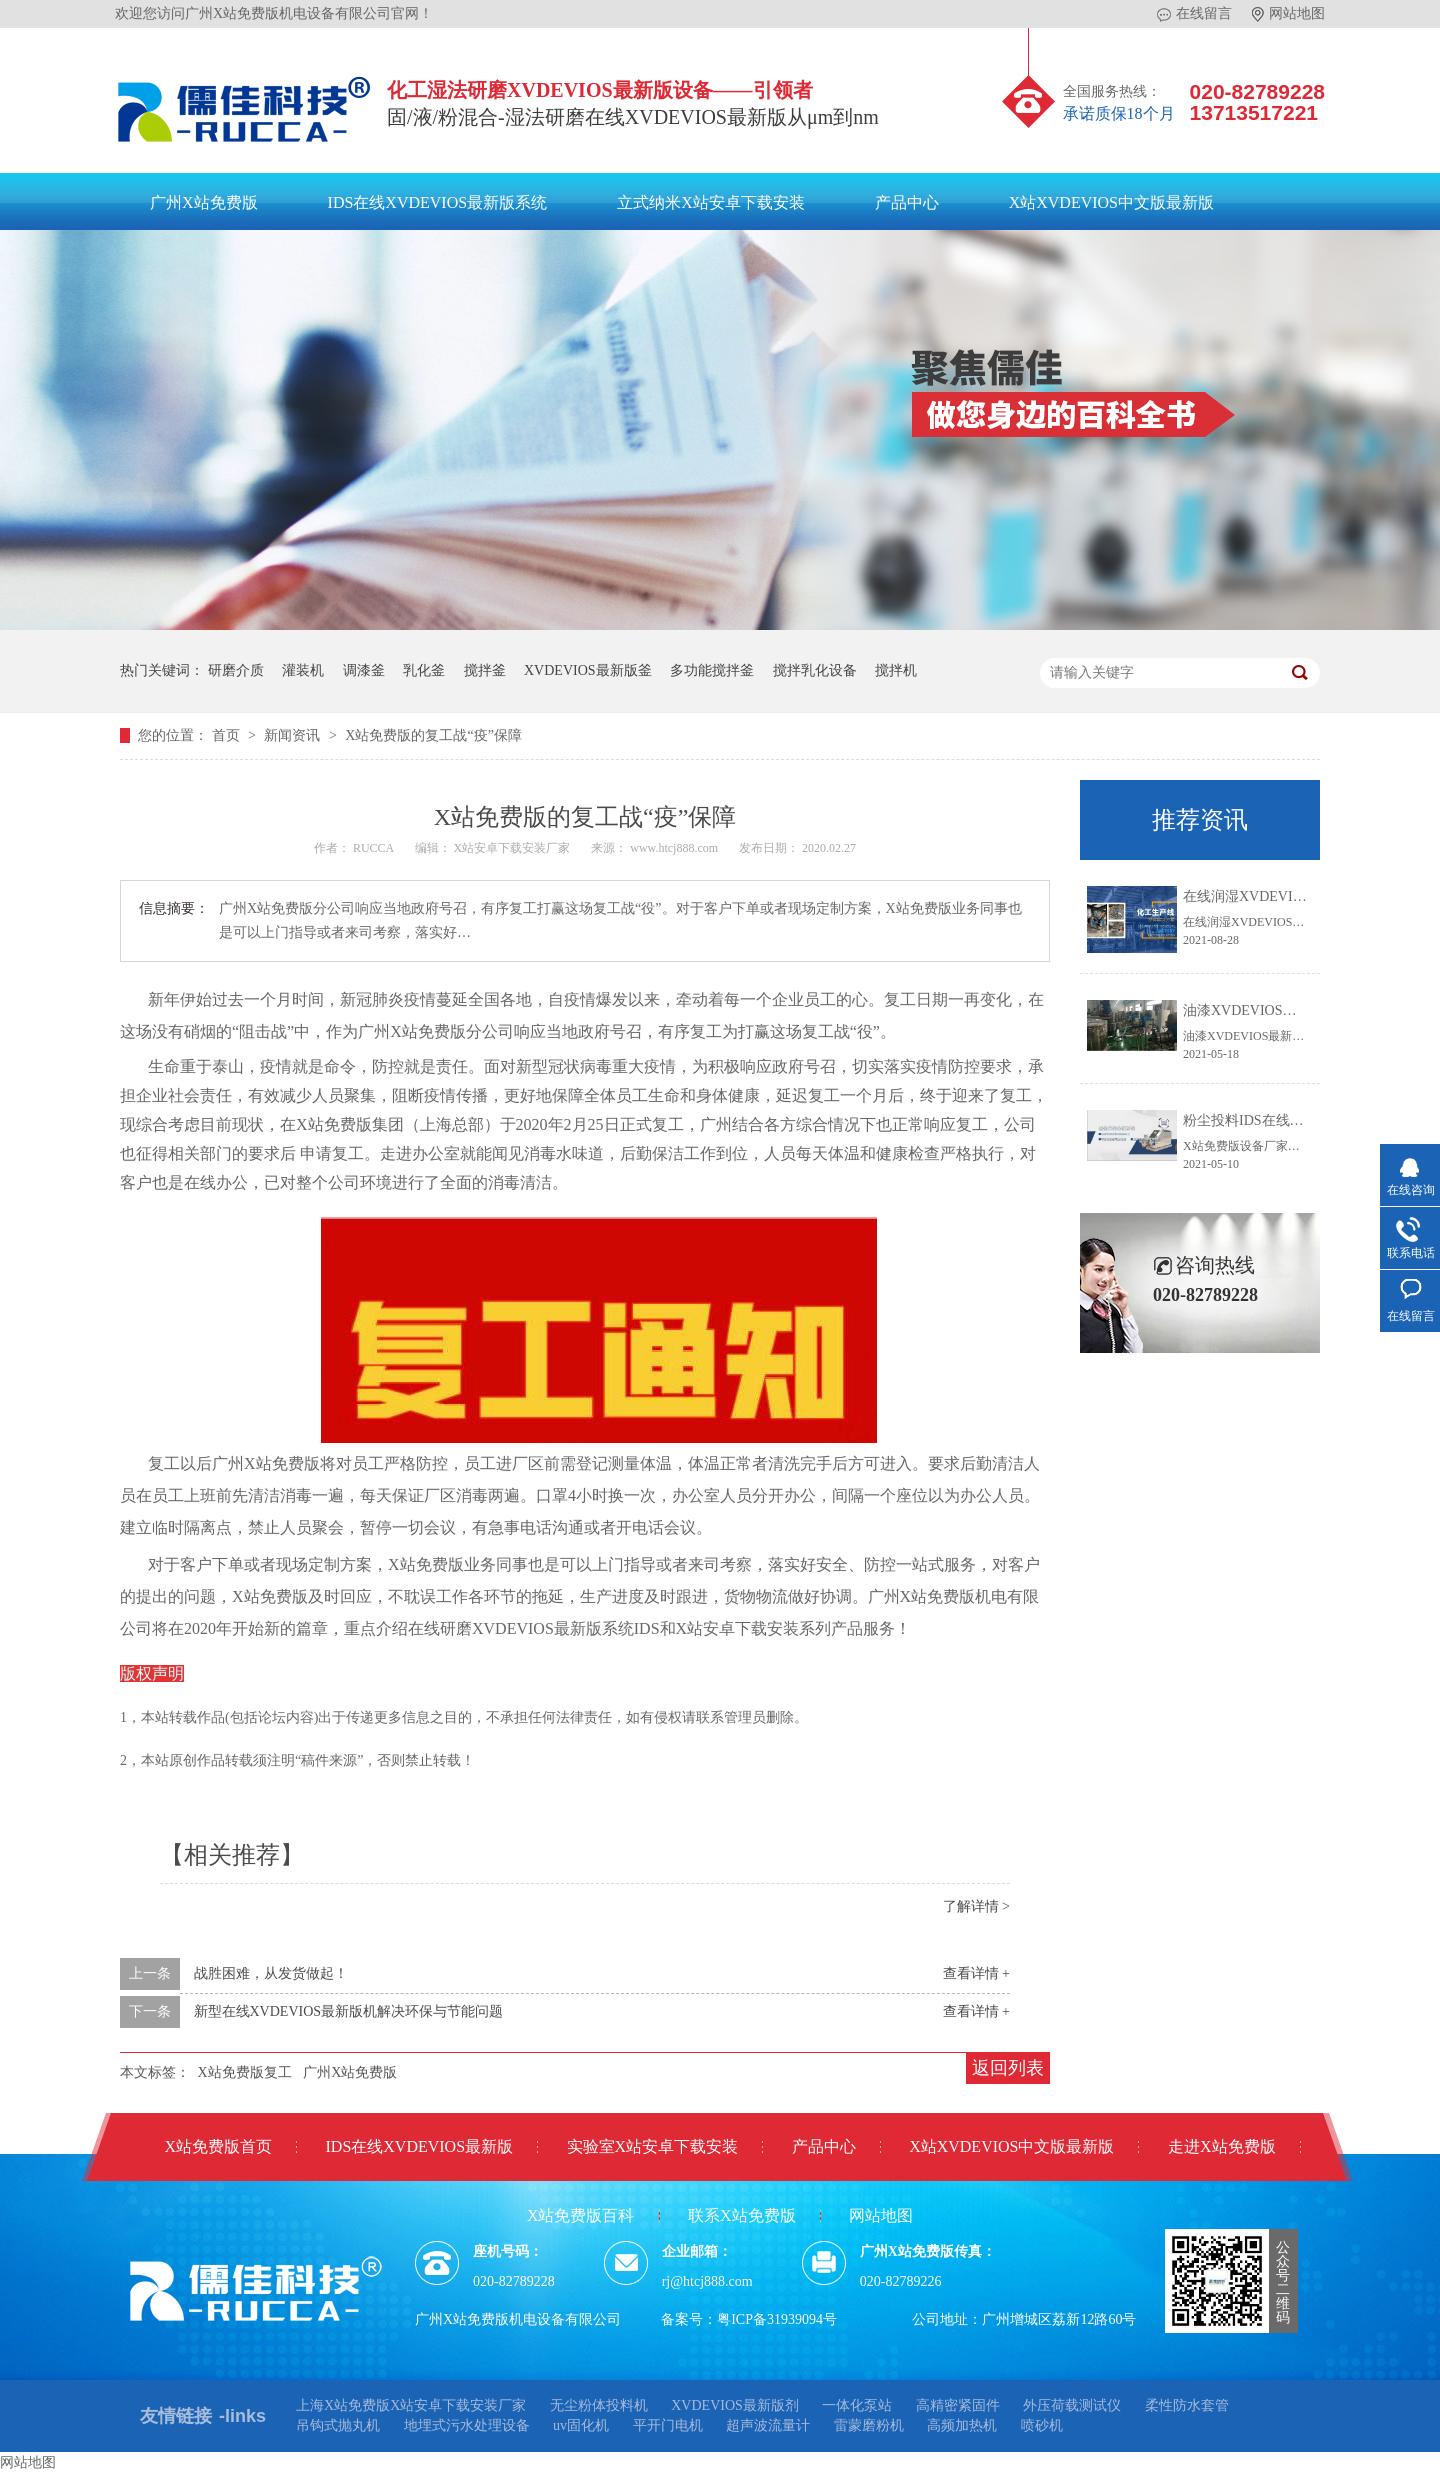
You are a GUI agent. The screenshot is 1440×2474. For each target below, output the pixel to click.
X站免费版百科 (581, 2215)
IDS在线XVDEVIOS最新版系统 (438, 202)
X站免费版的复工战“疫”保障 (433, 735)
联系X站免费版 (742, 2215)
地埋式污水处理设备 (467, 2425)
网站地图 (1288, 14)
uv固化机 (581, 2425)
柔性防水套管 (1187, 2405)
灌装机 (303, 670)
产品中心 (907, 202)
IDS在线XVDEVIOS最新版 (420, 2146)
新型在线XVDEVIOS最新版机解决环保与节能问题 (349, 2011)
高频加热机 (962, 2425)
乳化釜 (424, 670)
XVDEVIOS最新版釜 (588, 670)
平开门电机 (668, 2425)
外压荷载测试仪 (1072, 2405)
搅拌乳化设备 (815, 670)
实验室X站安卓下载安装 (653, 2146)
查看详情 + (976, 1973)
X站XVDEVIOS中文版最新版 (1111, 202)
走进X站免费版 (1222, 2146)
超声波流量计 (768, 2425)
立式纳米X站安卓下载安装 (711, 202)
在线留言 (1194, 14)
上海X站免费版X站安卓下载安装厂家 (411, 2405)
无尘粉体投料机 (599, 2405)
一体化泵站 (857, 2405)
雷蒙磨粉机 (869, 2425)
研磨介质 (236, 670)
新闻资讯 (294, 735)
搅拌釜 (485, 670)
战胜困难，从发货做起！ (271, 1973)
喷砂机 (1042, 2425)
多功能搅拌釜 (712, 670)
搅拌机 (896, 670)
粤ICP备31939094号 (777, 2319)
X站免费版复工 (245, 2072)
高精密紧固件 (958, 2405)
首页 (228, 735)
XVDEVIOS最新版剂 (735, 2405)
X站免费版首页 (218, 2146)
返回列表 (1008, 2068)
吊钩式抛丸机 (338, 2425)
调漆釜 (364, 670)
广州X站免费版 (204, 202)
